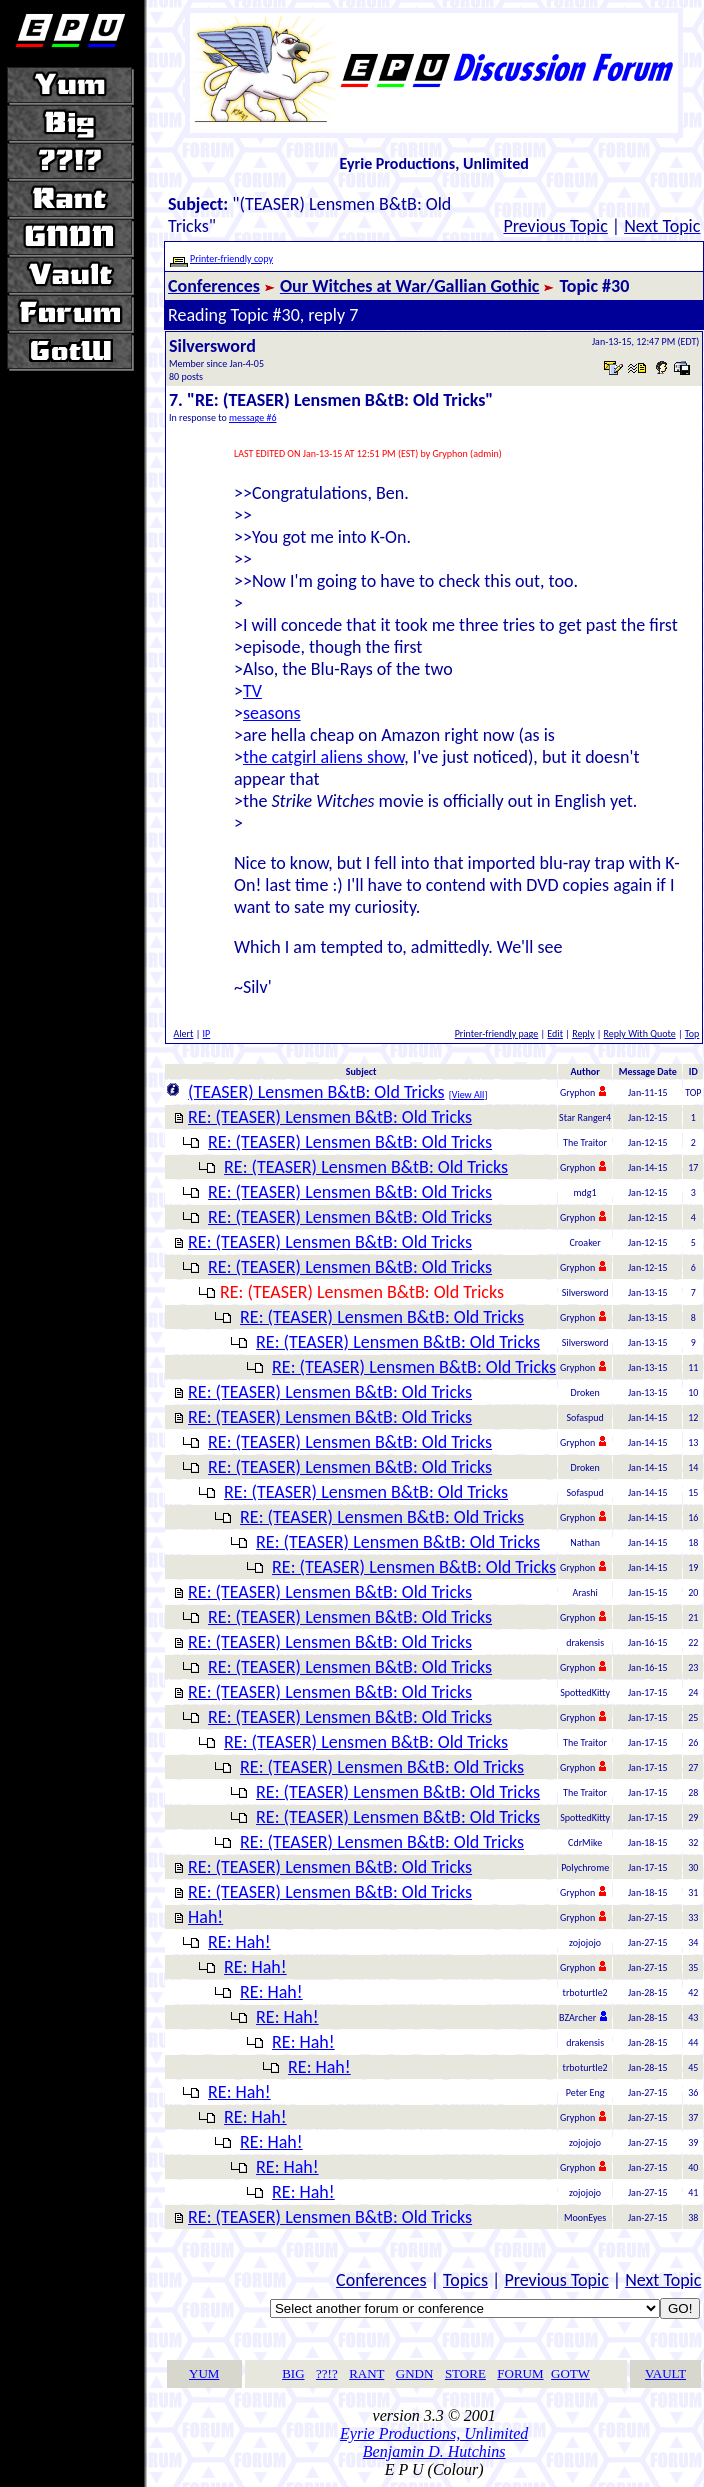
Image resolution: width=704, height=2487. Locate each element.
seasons (272, 713)
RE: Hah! (239, 1942)
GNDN (415, 2373)
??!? (327, 2373)
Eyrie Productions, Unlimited (434, 2433)
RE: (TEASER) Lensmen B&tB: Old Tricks (330, 1117)
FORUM (520, 2373)
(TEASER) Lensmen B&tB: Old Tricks (316, 1092)
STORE (465, 2373)
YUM (204, 2373)
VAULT (665, 2373)
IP (207, 1033)
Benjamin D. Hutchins (434, 2451)
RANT (366, 2373)
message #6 (253, 417)
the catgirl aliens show (323, 757)
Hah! (205, 1917)
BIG (293, 2373)
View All (468, 1094)
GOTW (570, 2373)
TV (252, 691)
